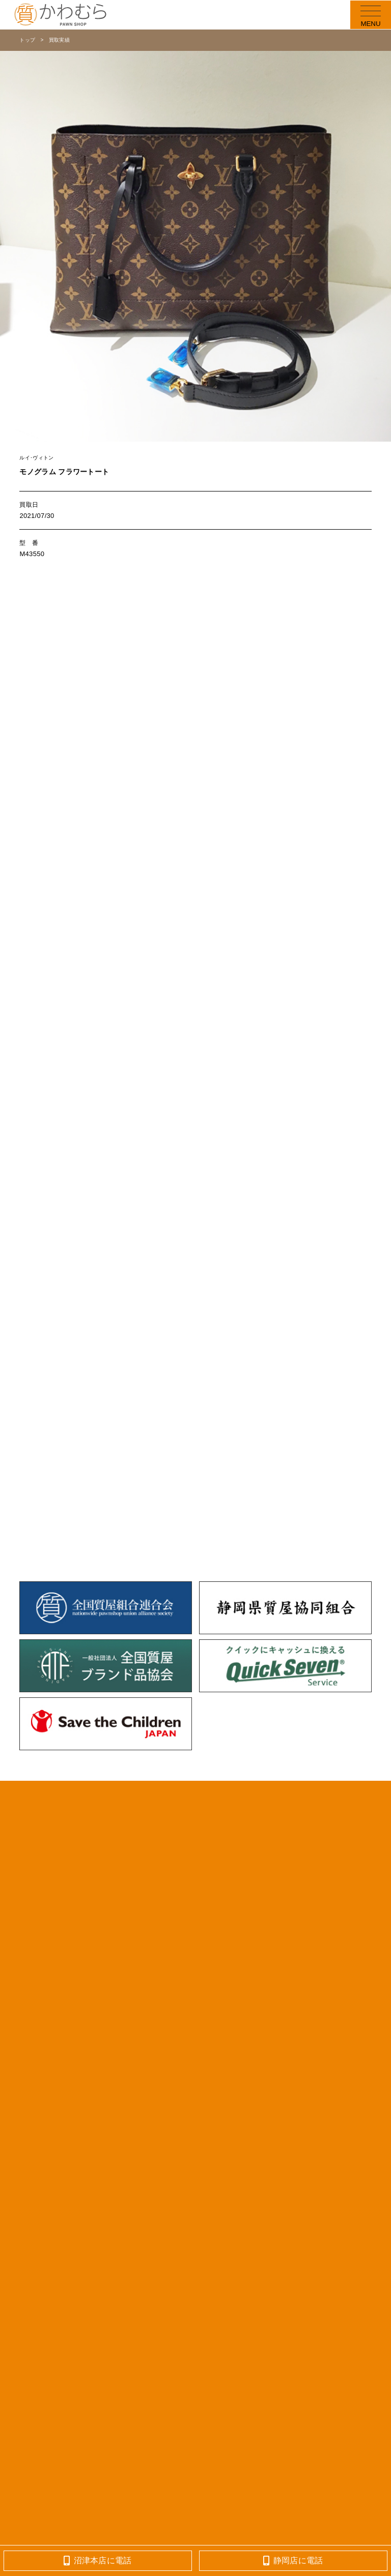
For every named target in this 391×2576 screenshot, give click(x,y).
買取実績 (59, 40)
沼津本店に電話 (98, 2560)
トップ (27, 40)
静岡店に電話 (293, 2560)
